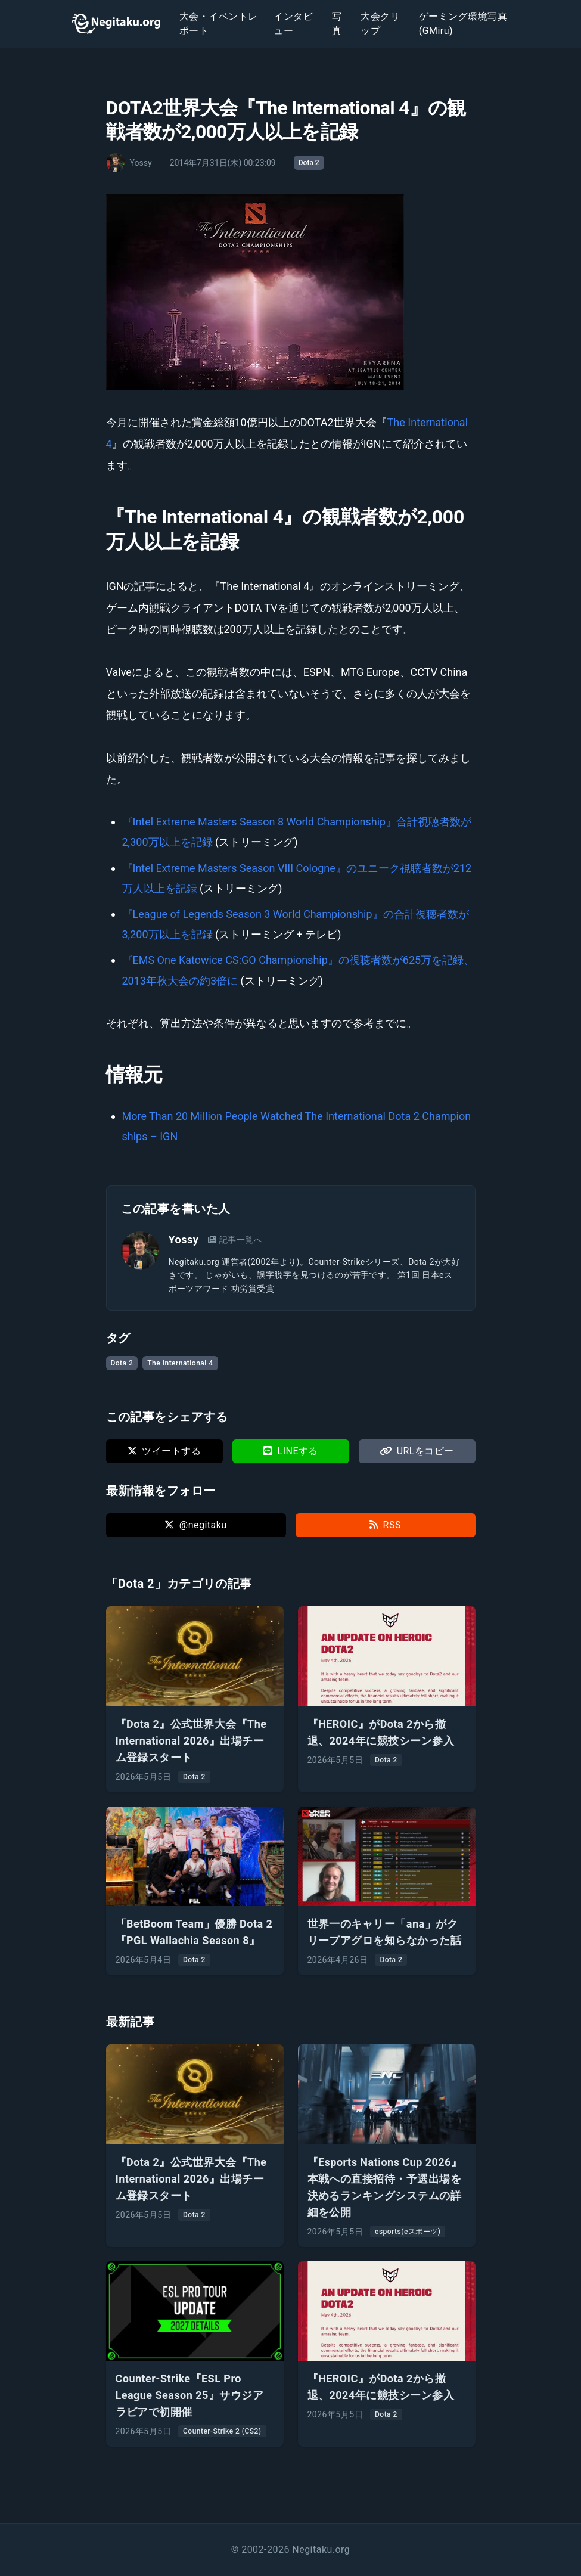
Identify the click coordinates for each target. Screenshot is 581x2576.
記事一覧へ (235, 1239)
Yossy (184, 1239)
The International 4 (180, 1363)
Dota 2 (309, 163)
